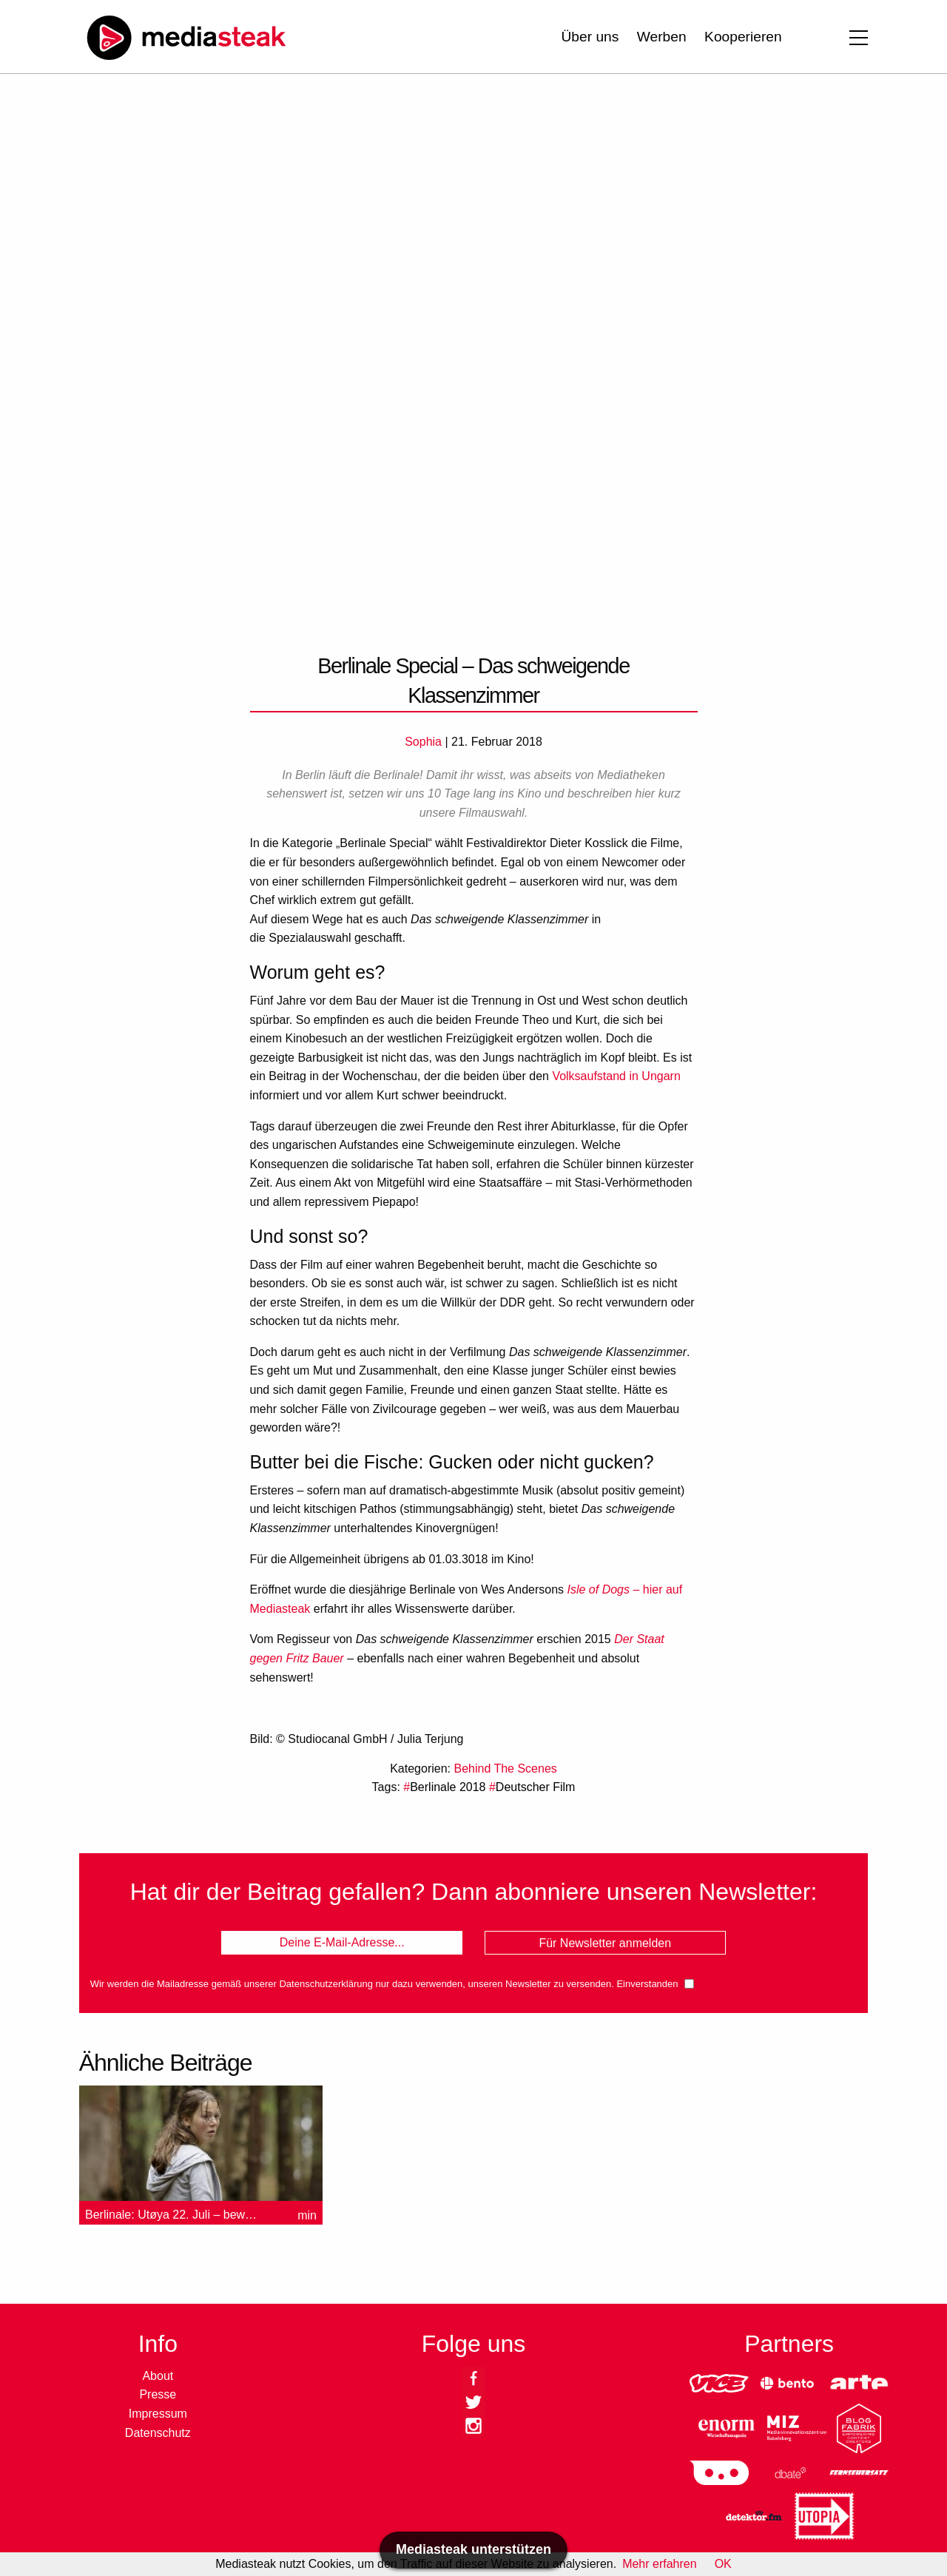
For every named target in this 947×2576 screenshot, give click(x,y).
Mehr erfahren (659, 2564)
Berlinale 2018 (447, 1787)
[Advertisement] (473, 214)
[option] (200, 2158)
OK (723, 2564)
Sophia (423, 741)
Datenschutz (158, 2433)
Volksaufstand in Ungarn (616, 1076)
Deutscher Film (536, 1787)
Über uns (590, 36)
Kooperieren (743, 36)
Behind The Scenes (505, 1768)
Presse (157, 2394)
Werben (662, 36)
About (157, 2376)
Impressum (158, 2413)
